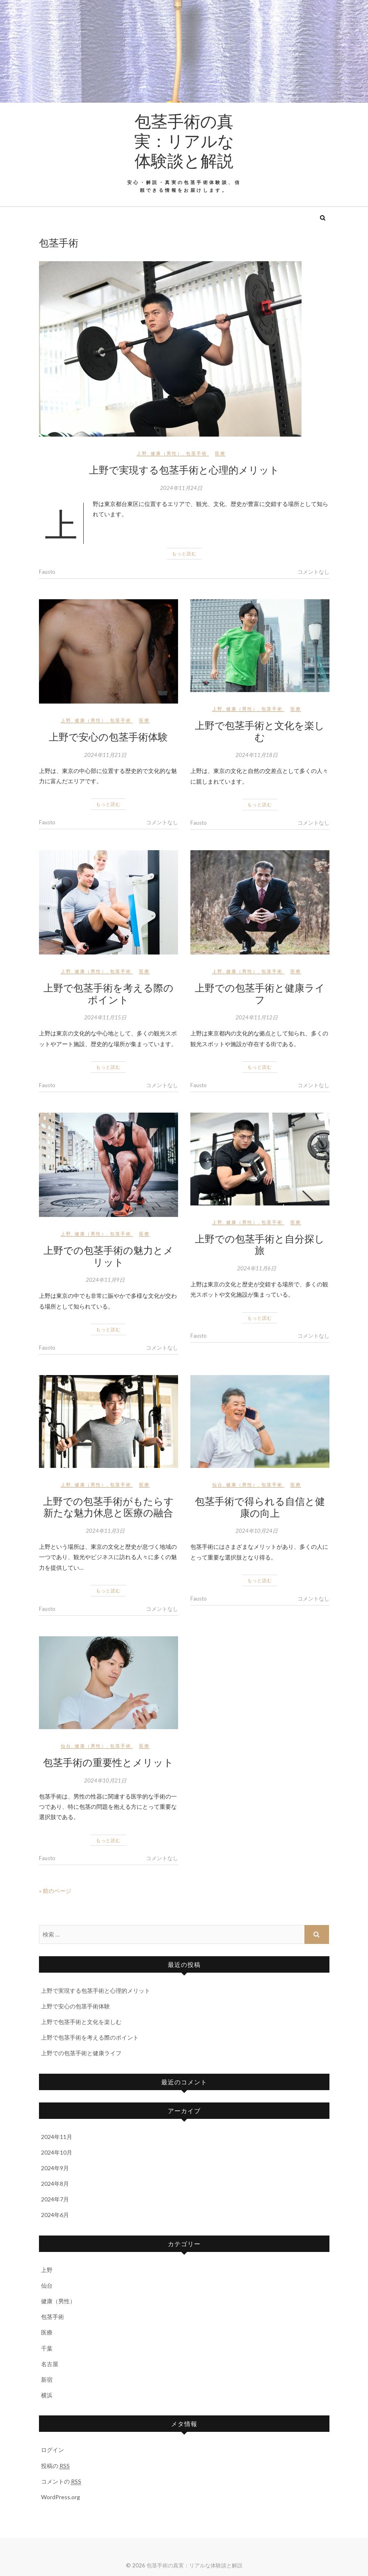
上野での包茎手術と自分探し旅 (260, 1244)
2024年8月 (55, 2183)
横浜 (47, 2395)
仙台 (217, 1484)
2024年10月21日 (105, 1780)
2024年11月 (56, 2136)
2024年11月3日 (105, 1530)
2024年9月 (55, 2167)
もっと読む (184, 553)
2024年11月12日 (256, 1017)
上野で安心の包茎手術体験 (108, 736)
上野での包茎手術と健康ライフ (260, 993)
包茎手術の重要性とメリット (108, 1762)
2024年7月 (55, 2199)
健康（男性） (167, 453)
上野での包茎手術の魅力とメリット (108, 1255)
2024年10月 (56, 2152)
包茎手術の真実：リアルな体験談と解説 (184, 140)
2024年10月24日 (256, 1530)
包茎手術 (196, 453)
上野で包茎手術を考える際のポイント (108, 993)
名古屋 (49, 2363)
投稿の (55, 2466)
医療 (220, 453)
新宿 (47, 2379)
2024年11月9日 (105, 1279)
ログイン (52, 2449)
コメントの (61, 2481)
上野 (142, 453)
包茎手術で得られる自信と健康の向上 (260, 1506)
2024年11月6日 (256, 1268)
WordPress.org (60, 2496)
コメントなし (313, 571)
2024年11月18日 (256, 755)
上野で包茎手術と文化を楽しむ (260, 730)
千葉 (47, 2348)
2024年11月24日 (181, 488)
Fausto (47, 571)
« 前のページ (55, 1890)
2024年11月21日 (105, 755)
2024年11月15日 (105, 1017)
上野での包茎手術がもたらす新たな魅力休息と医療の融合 (108, 1506)
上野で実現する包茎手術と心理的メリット (184, 469)
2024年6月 (55, 2214)
